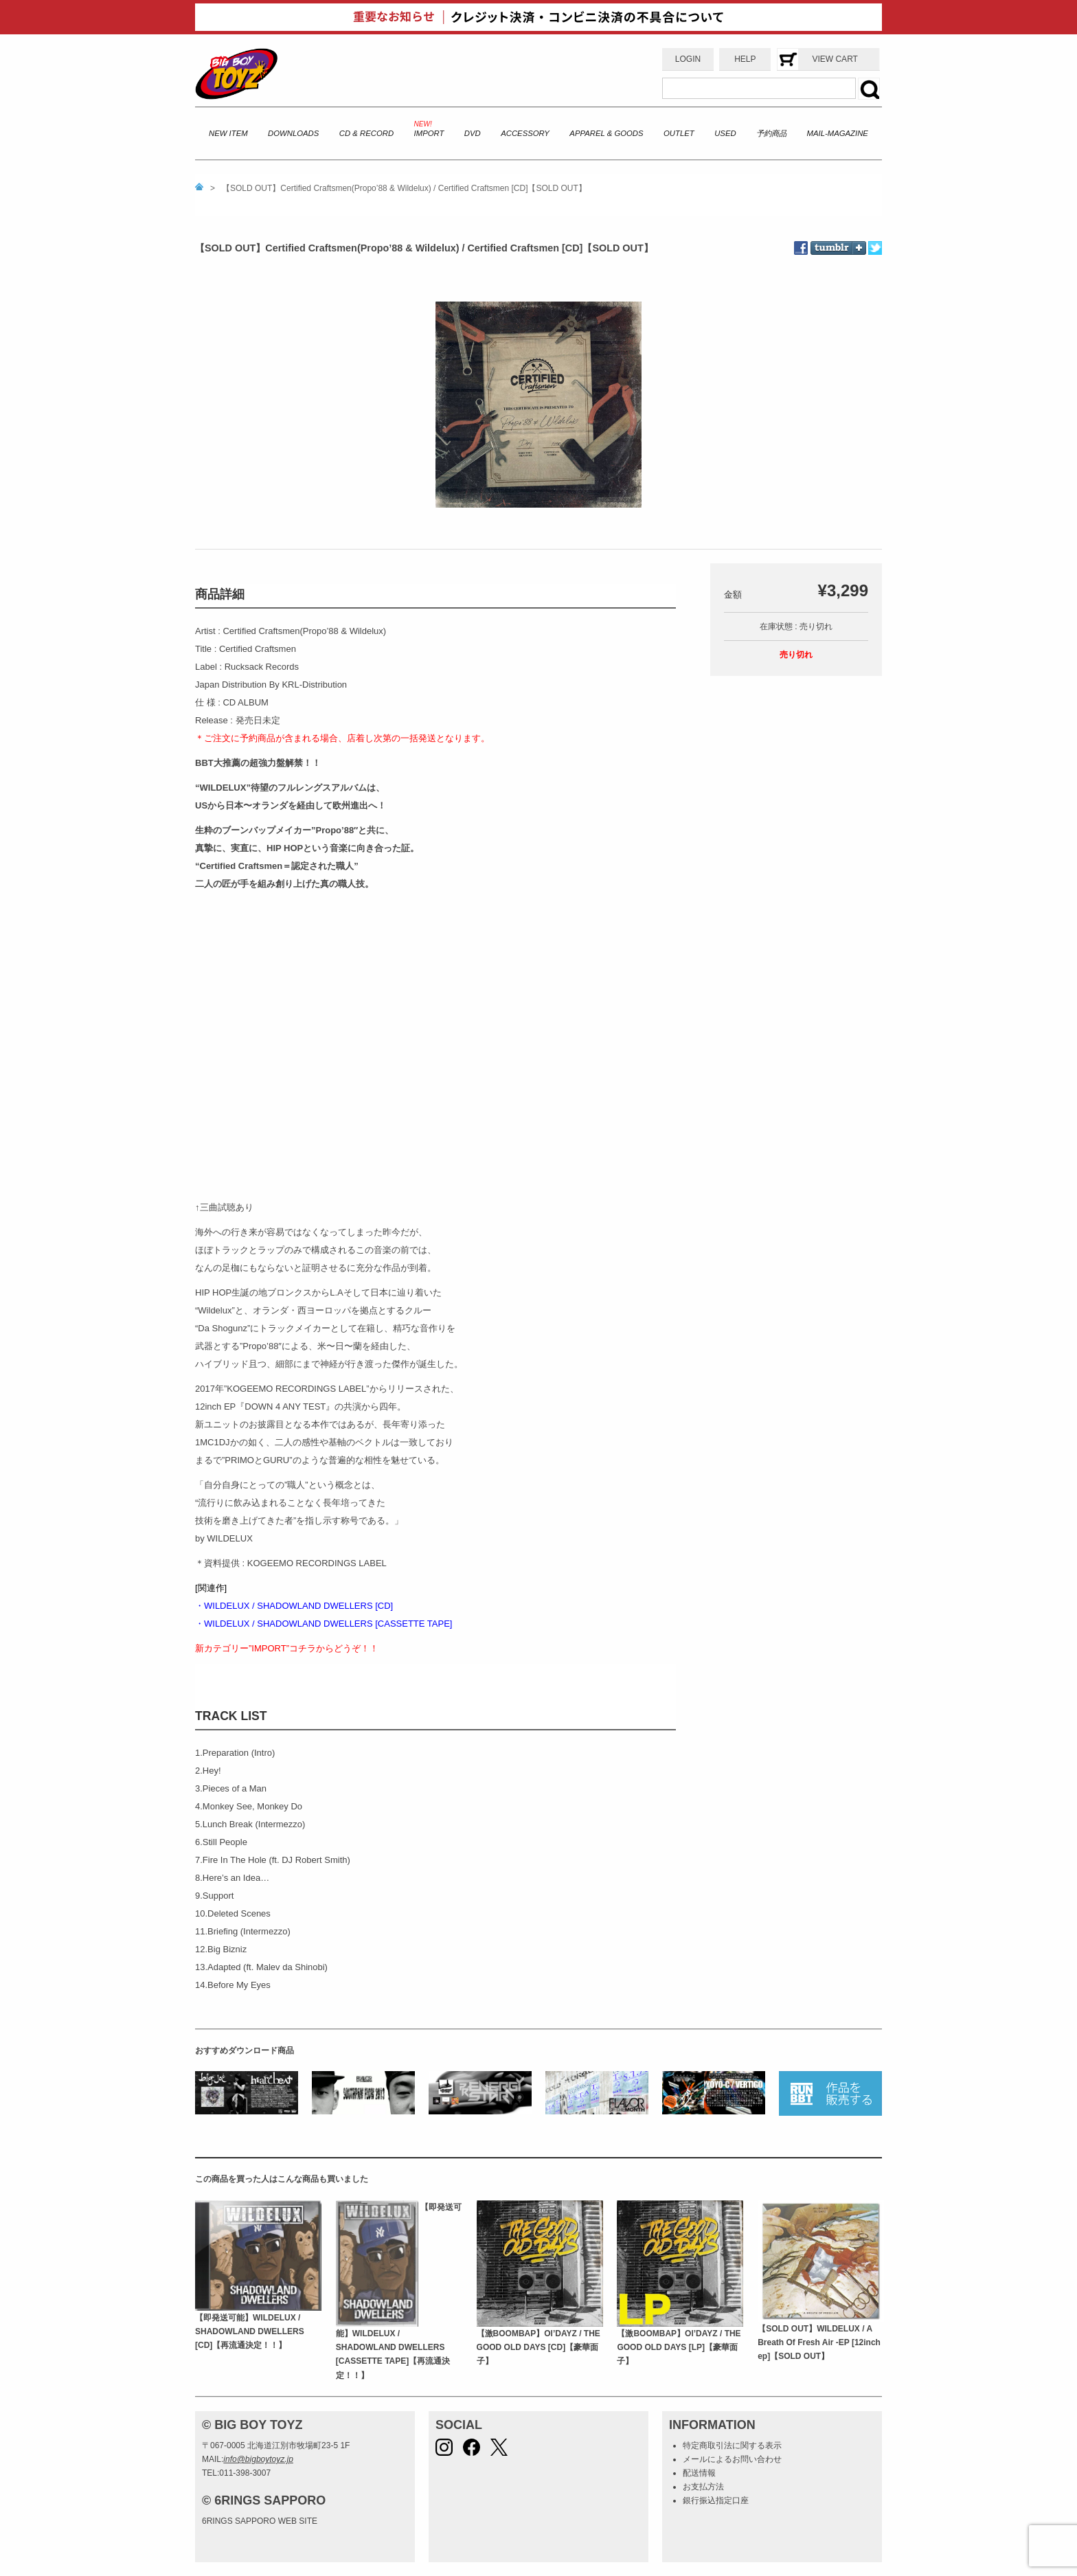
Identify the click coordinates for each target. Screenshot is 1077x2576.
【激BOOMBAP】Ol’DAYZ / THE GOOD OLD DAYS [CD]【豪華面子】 (538, 2347)
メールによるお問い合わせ (732, 2459)
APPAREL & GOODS (606, 133)
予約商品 (771, 133)
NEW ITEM (228, 133)
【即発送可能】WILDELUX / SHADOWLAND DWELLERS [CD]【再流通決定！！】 (249, 2332)
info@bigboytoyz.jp (258, 2459)
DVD (472, 133)
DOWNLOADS (293, 133)
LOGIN (688, 59)
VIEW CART (834, 59)
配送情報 (699, 2473)
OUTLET (679, 133)
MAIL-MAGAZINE (837, 133)
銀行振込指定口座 (716, 2500)
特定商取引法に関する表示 (732, 2445)
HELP (745, 59)
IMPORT (429, 133)
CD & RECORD (366, 133)
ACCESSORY (525, 133)
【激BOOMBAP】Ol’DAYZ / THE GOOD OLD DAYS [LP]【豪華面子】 (678, 2347)
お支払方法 (703, 2487)
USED (725, 133)
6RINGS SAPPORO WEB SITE (259, 2521)
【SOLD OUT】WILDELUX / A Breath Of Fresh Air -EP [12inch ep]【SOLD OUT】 (819, 2343)
